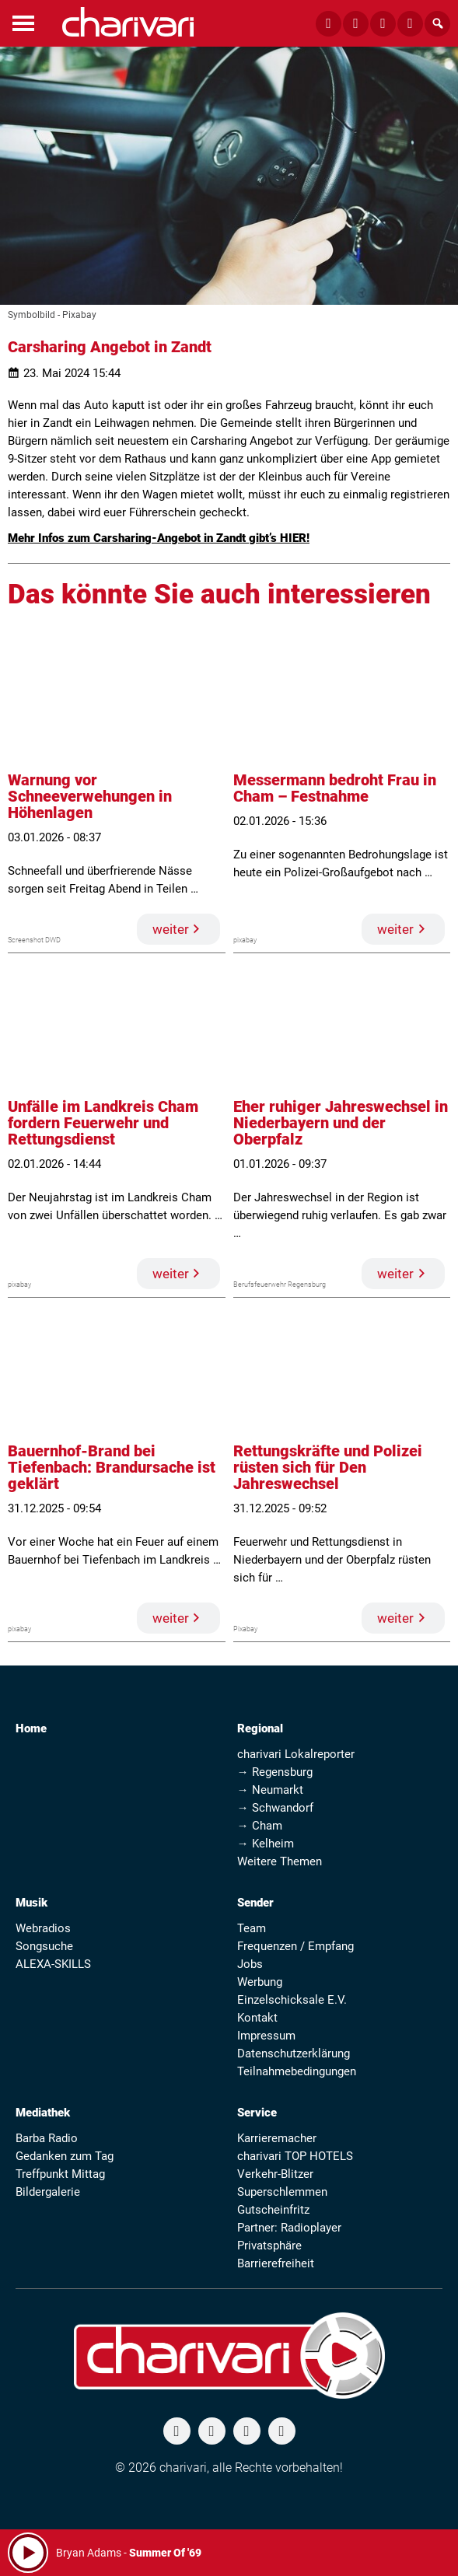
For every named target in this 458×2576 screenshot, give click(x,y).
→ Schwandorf (275, 1808)
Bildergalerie (48, 2192)
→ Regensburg (275, 1772)
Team (251, 1928)
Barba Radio (47, 2138)
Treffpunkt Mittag (60, 2174)
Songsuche (44, 1946)
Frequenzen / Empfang (295, 1946)
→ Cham (259, 1826)
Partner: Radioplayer (289, 2228)
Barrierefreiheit (275, 2263)
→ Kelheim (265, 1844)
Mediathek (43, 2113)
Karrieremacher (276, 2138)
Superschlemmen (282, 2192)
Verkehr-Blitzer (275, 2174)
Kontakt (257, 2018)
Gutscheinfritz (273, 2210)
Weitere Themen (279, 1861)
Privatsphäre (269, 2246)
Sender (255, 1903)
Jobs (250, 1964)
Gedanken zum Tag (65, 2156)
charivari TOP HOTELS (295, 2156)
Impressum (266, 2036)
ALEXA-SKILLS (53, 1964)
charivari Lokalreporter (296, 1754)
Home (31, 1728)
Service (257, 2113)
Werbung (259, 1982)
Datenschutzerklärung (293, 2053)
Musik (31, 1903)
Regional (260, 1728)
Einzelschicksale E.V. (292, 2000)
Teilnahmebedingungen (296, 2071)
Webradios (43, 1928)
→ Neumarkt (270, 1790)
